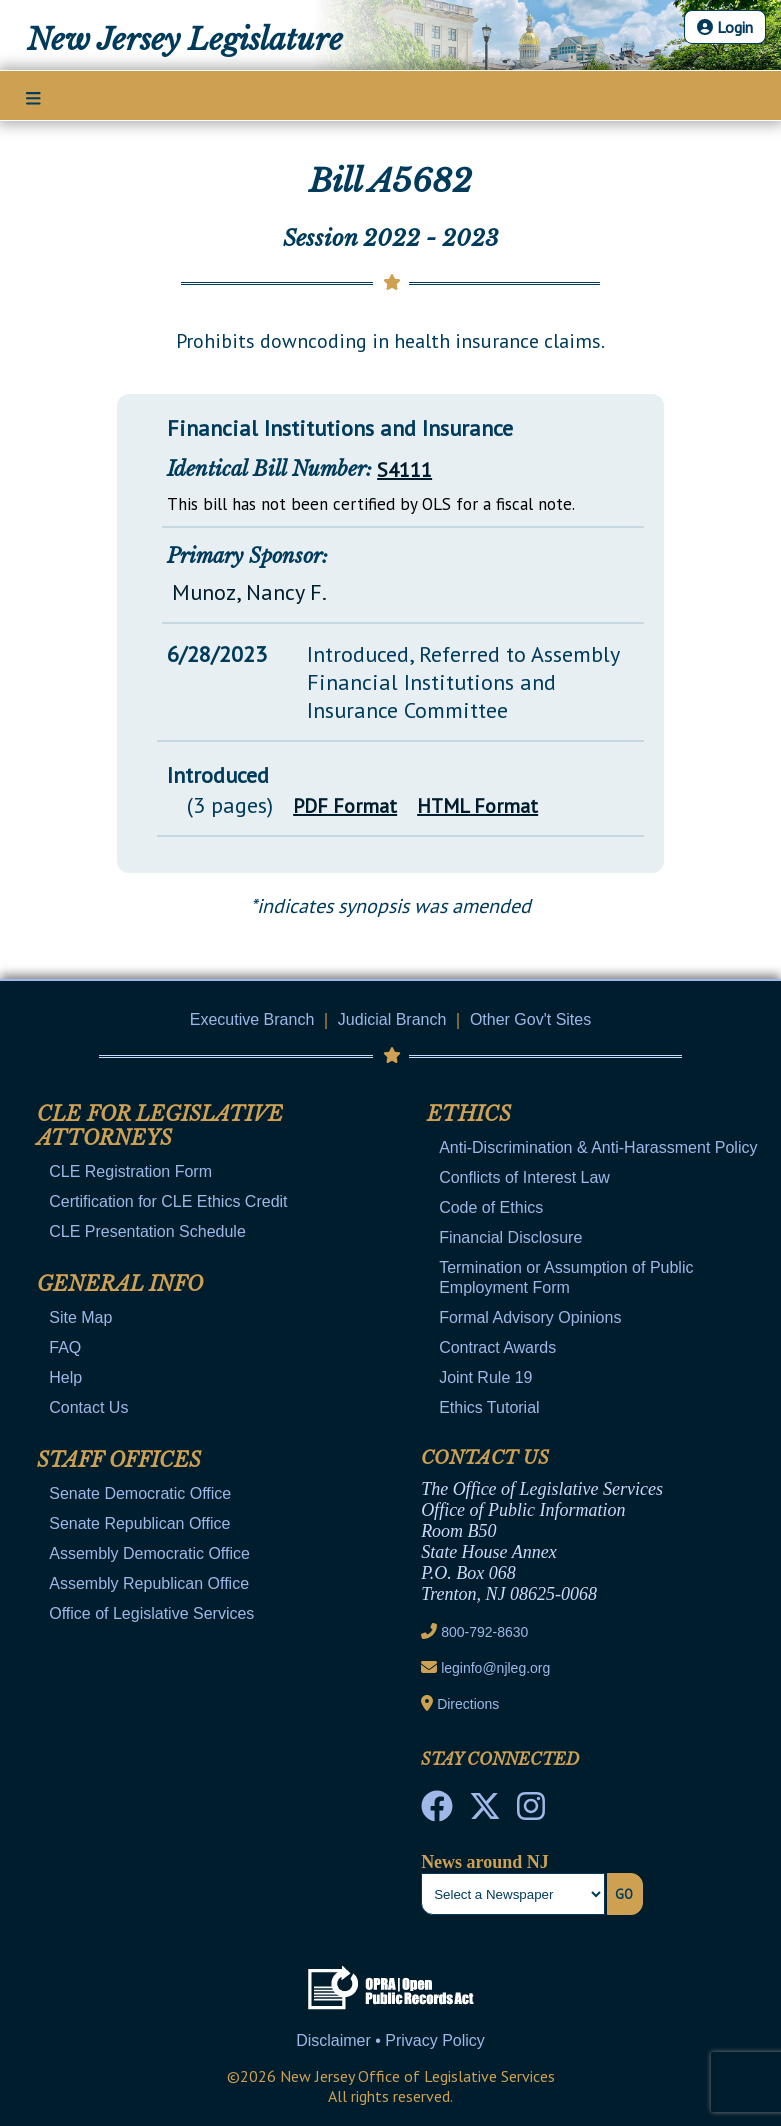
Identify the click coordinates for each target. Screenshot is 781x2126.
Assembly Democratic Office (149, 1553)
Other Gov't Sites (530, 1019)
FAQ (65, 1347)
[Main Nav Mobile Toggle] (33, 97)
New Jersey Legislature (185, 39)
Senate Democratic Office (140, 1493)
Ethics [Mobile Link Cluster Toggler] (469, 1114)
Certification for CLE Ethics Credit (168, 1201)
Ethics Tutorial (489, 1407)
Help (65, 1377)
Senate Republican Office (139, 1523)
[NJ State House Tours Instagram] (531, 1812)
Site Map (80, 1317)
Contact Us (88, 1407)
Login (725, 27)
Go (624, 1894)
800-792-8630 (484, 1632)
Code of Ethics (491, 1207)
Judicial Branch (392, 1019)
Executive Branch (252, 1019)
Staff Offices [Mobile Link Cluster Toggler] (119, 1460)
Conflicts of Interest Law (524, 1177)
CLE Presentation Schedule (147, 1231)
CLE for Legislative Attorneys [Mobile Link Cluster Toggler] (160, 1126)
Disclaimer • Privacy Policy (390, 2040)
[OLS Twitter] (485, 1812)
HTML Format (477, 806)
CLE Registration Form (130, 1171)
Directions (468, 1704)
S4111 (404, 470)
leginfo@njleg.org (495, 1668)
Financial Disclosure (510, 1237)
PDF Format (345, 806)
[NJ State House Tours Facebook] (437, 1812)
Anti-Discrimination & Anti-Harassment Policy (598, 1147)
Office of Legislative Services (151, 1613)
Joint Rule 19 (485, 1377)
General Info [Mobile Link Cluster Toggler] (120, 1284)
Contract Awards (497, 1347)
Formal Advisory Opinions (530, 1317)
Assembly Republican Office (149, 1583)
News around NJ (485, 1862)
